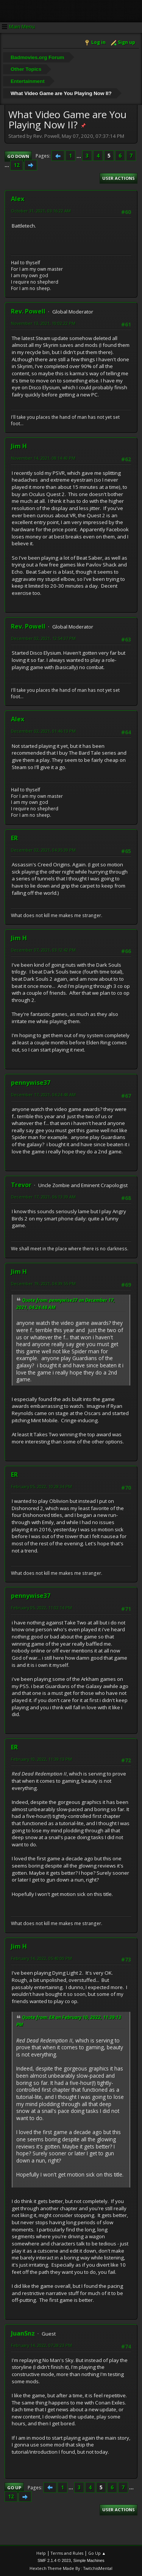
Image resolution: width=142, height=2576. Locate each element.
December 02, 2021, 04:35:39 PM (43, 850)
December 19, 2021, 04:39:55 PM (43, 1283)
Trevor (21, 1185)
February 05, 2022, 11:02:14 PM (41, 1607)
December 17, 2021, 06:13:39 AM (43, 1197)
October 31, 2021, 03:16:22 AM (41, 211)
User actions (118, 178)
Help (41, 2553)
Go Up (14, 2487)
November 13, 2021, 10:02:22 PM (43, 323)
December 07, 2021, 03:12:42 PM (43, 950)
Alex (17, 199)
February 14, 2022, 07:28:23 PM (41, 2345)
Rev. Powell (28, 311)
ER (14, 838)
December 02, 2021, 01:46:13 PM (43, 731)
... (79, 155)
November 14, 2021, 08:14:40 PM (43, 458)
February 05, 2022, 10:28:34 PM (41, 1486)
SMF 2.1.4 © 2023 (54, 2560)
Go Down (18, 156)
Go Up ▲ (97, 2553)
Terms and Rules (67, 2553)
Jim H (19, 446)
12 (17, 165)
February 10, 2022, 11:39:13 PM (41, 1759)
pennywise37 (30, 1082)
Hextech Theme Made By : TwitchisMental (71, 2568)
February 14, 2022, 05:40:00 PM (41, 1958)
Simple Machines (89, 2560)
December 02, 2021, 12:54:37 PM (43, 638)
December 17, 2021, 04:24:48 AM (43, 1094)
